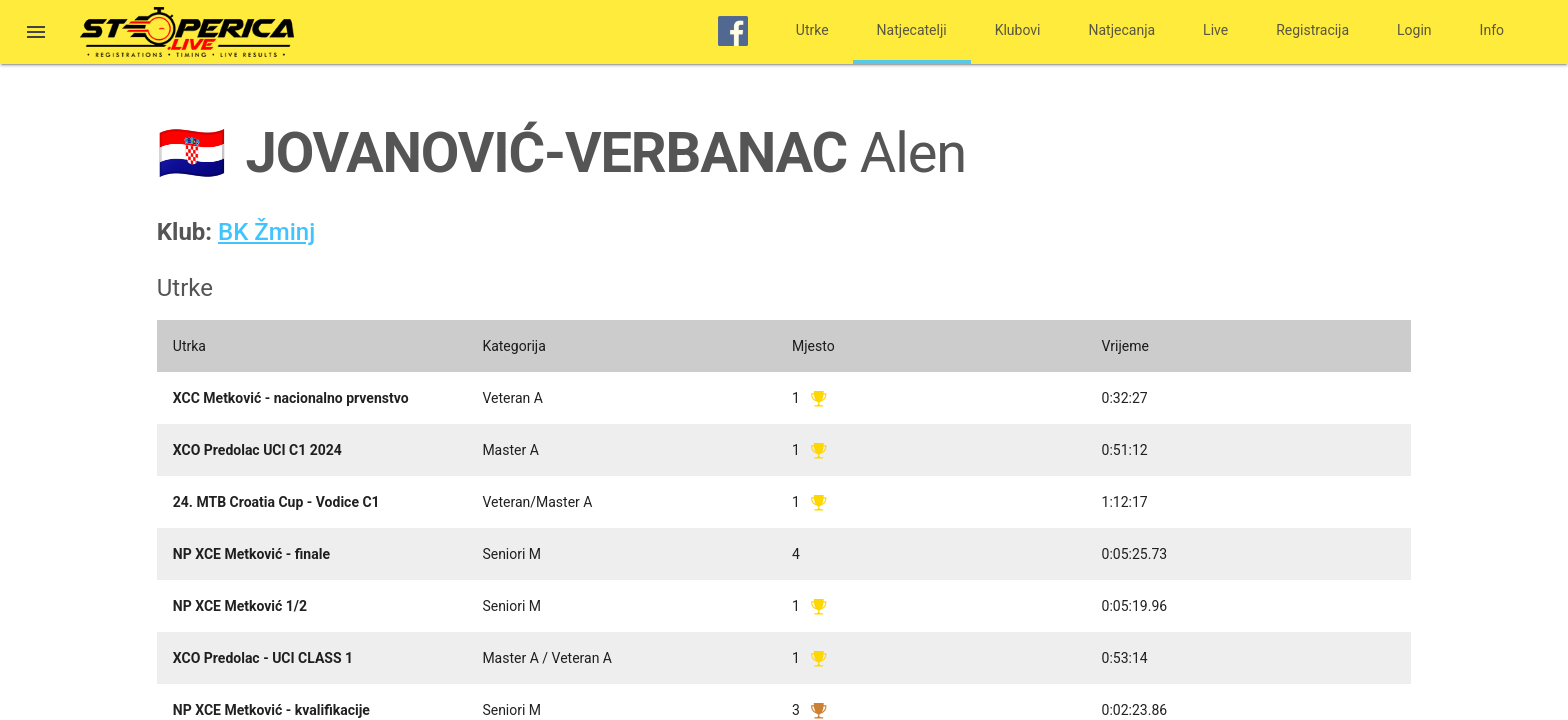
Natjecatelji (912, 30)
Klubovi (1018, 30)
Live (1215, 30)
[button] (36, 34)
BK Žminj (266, 232)
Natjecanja (1122, 30)
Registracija (1312, 30)
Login (1414, 30)
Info (1492, 30)
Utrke (812, 30)
